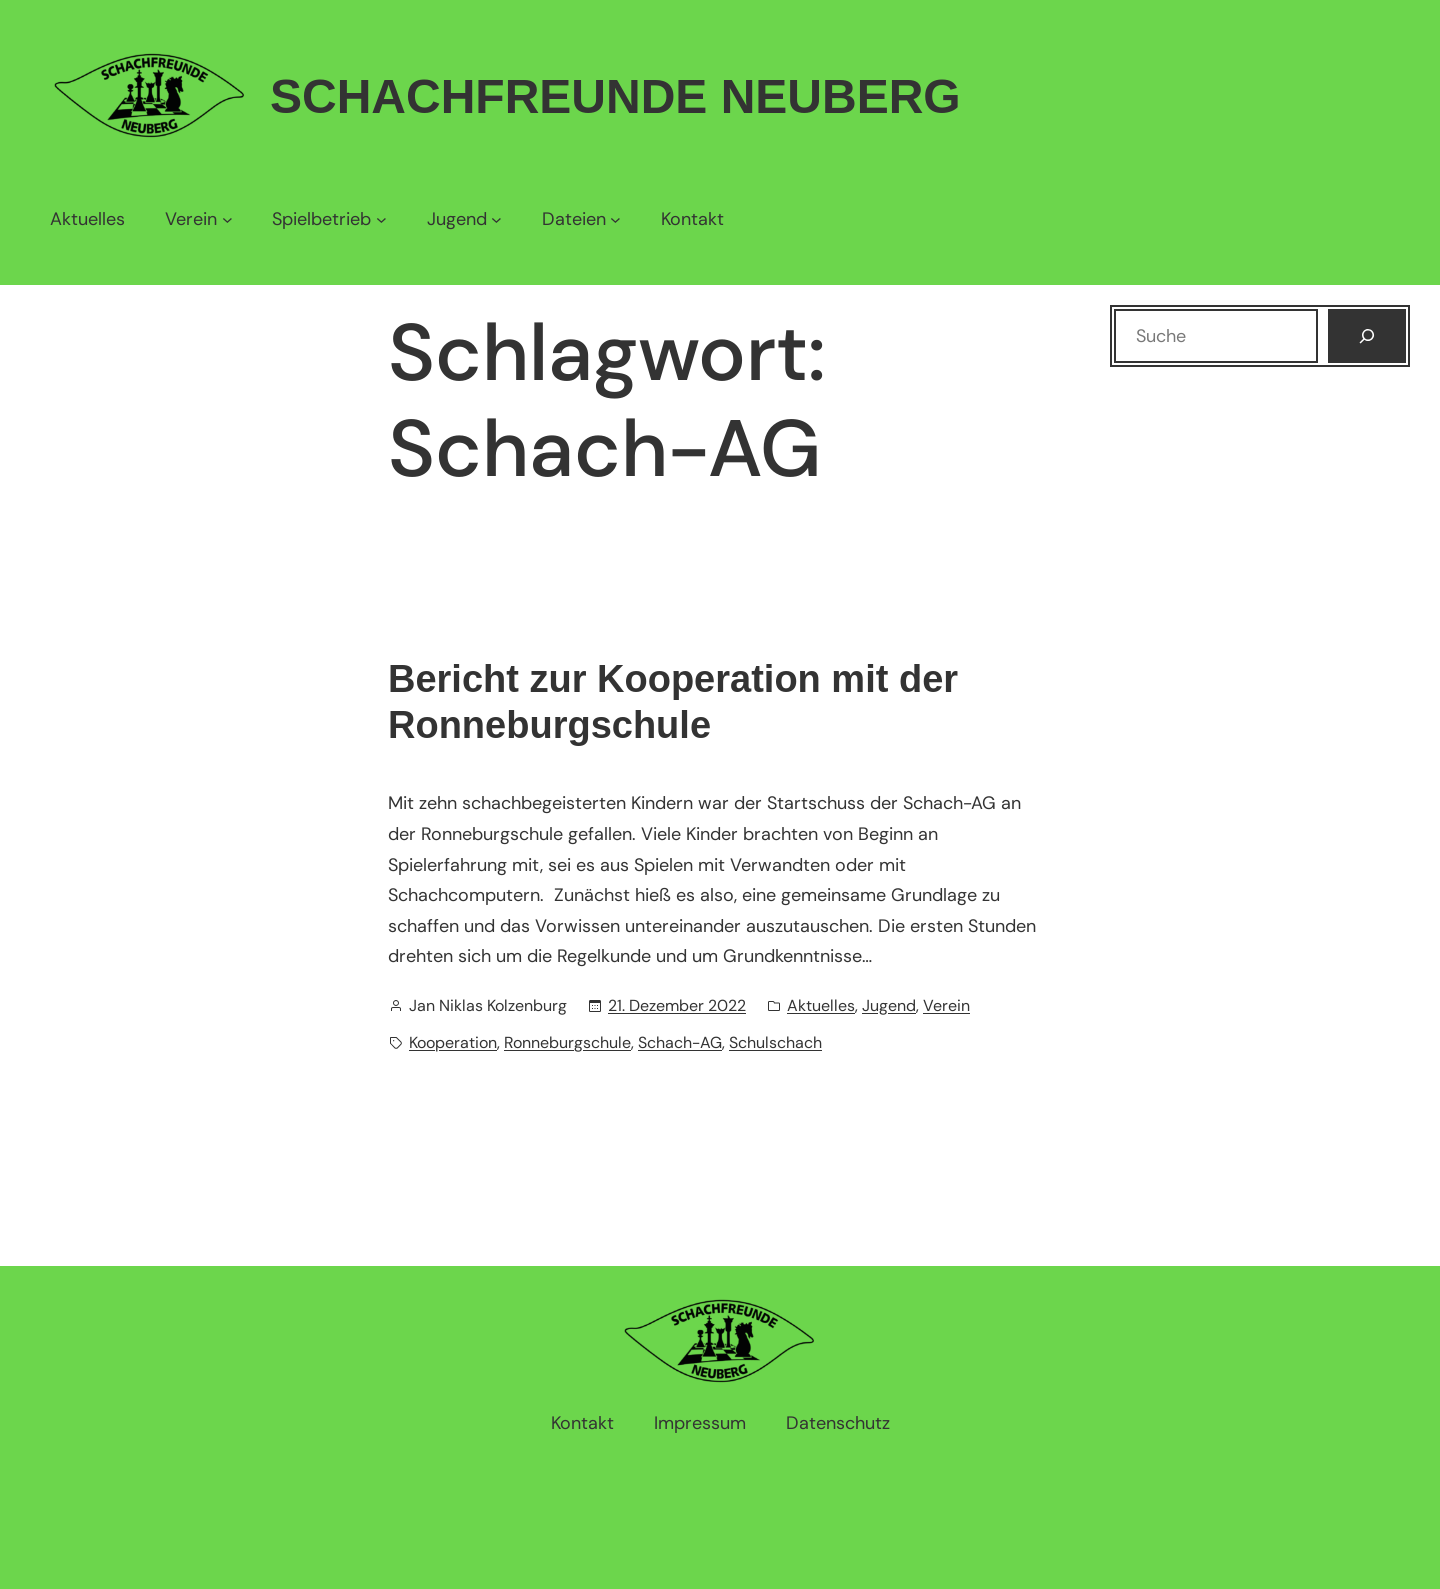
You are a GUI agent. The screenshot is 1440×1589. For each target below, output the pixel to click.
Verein (946, 1005)
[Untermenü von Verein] (198, 219)
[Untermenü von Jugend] (464, 219)
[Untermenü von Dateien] (581, 219)
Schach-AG (680, 1042)
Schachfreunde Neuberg (615, 96)
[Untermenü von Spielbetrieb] (329, 219)
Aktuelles (821, 1005)
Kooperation (453, 1042)
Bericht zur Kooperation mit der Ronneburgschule (673, 702)
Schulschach (775, 1042)
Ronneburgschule (567, 1042)
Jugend (889, 1005)
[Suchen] (1367, 336)
